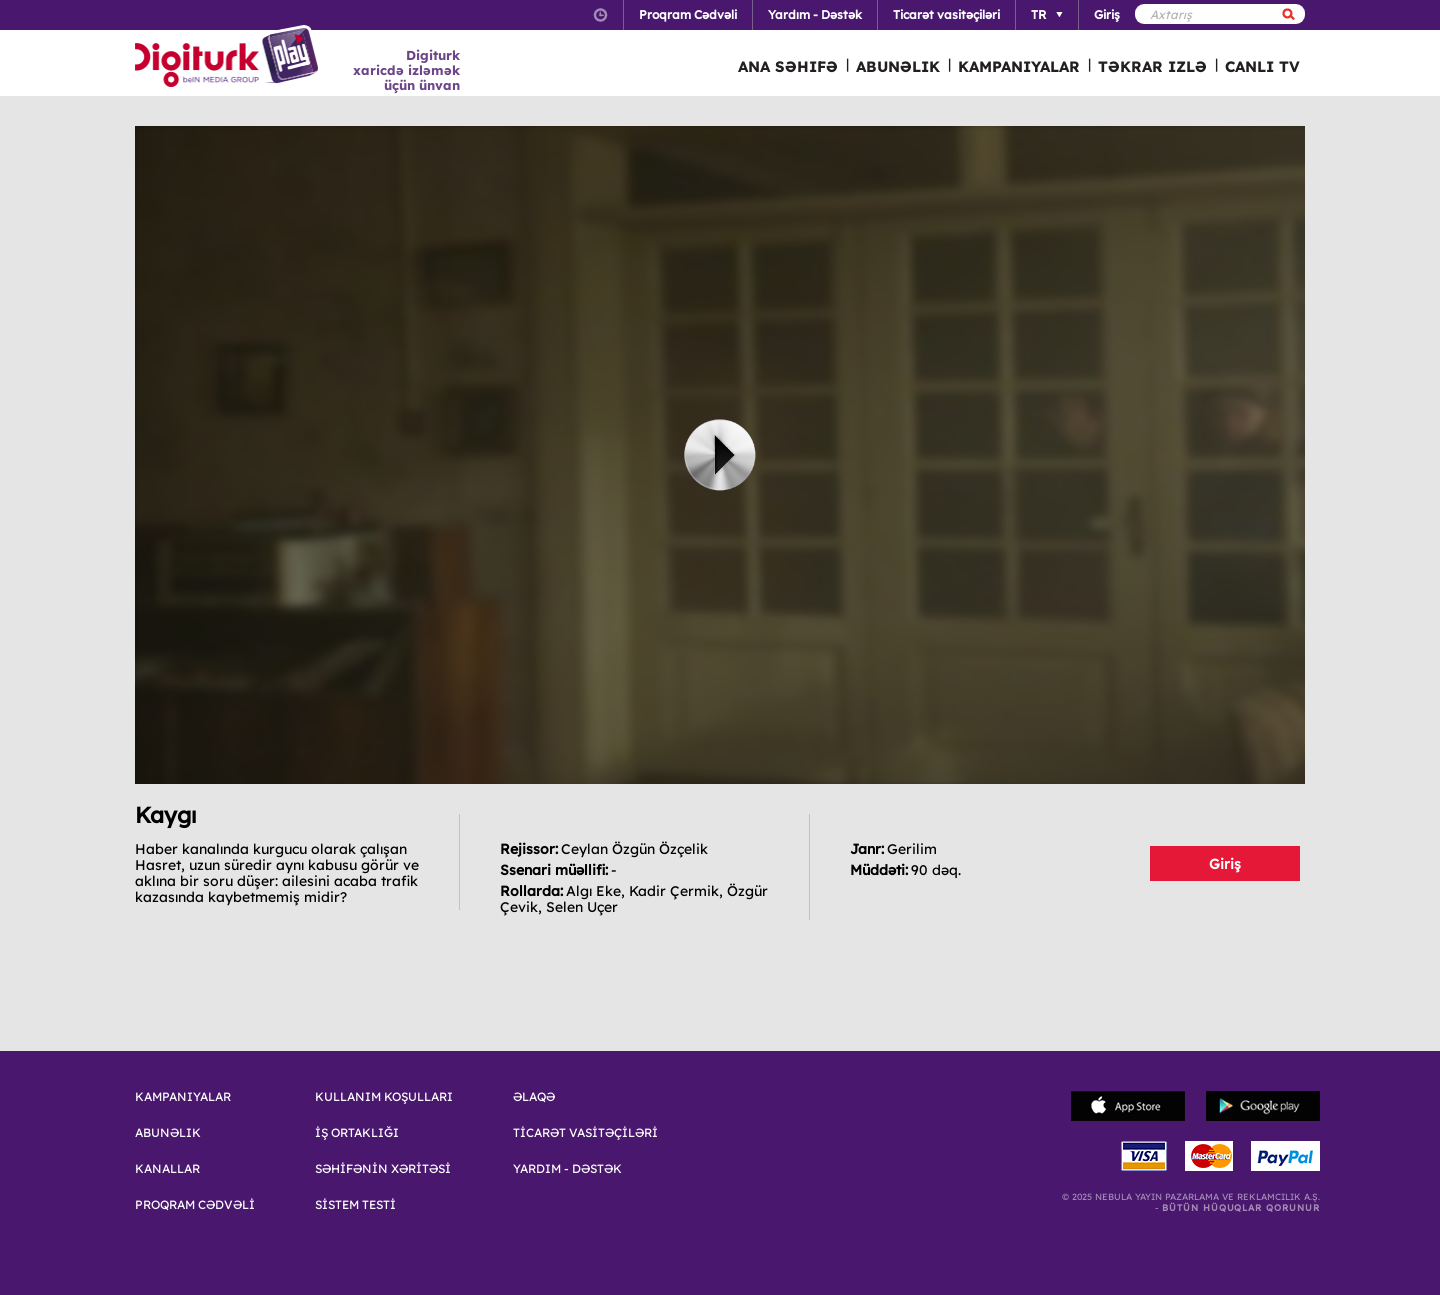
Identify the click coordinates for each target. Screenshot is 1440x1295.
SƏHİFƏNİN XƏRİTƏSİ (383, 1169)
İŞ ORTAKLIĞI (357, 1133)
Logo (229, 58)
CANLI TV (1262, 66)
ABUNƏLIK (898, 66)
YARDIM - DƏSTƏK (567, 1169)
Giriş (1225, 864)
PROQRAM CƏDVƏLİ (195, 1205)
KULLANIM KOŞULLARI (384, 1097)
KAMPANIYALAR (1019, 66)
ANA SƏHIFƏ (788, 66)
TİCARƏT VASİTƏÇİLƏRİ (585, 1133)
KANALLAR (167, 1169)
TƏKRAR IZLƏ (1152, 66)
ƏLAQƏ (534, 1097)
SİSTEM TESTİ (355, 1205)
